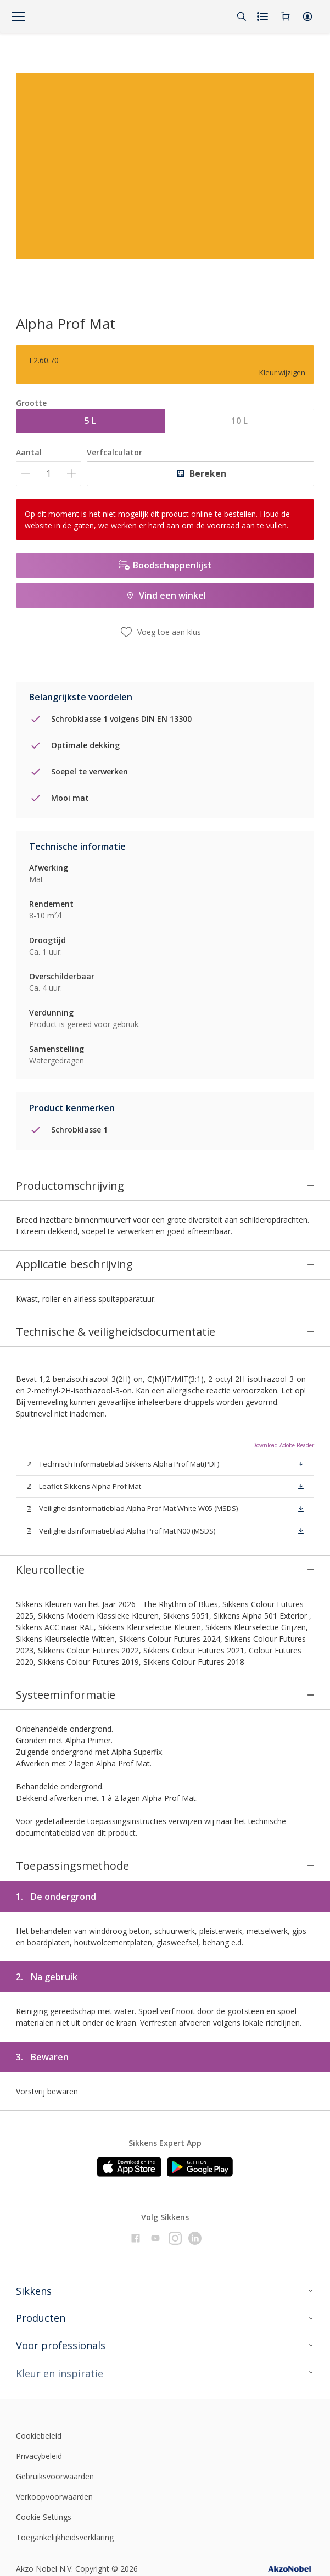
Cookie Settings (43, 2446)
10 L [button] (239, 421)
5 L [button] (90, 421)
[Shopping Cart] (285, 16)
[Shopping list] (263, 16)
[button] (307, 16)
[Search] (241, 16)
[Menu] (18, 16)
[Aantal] (48, 473)
